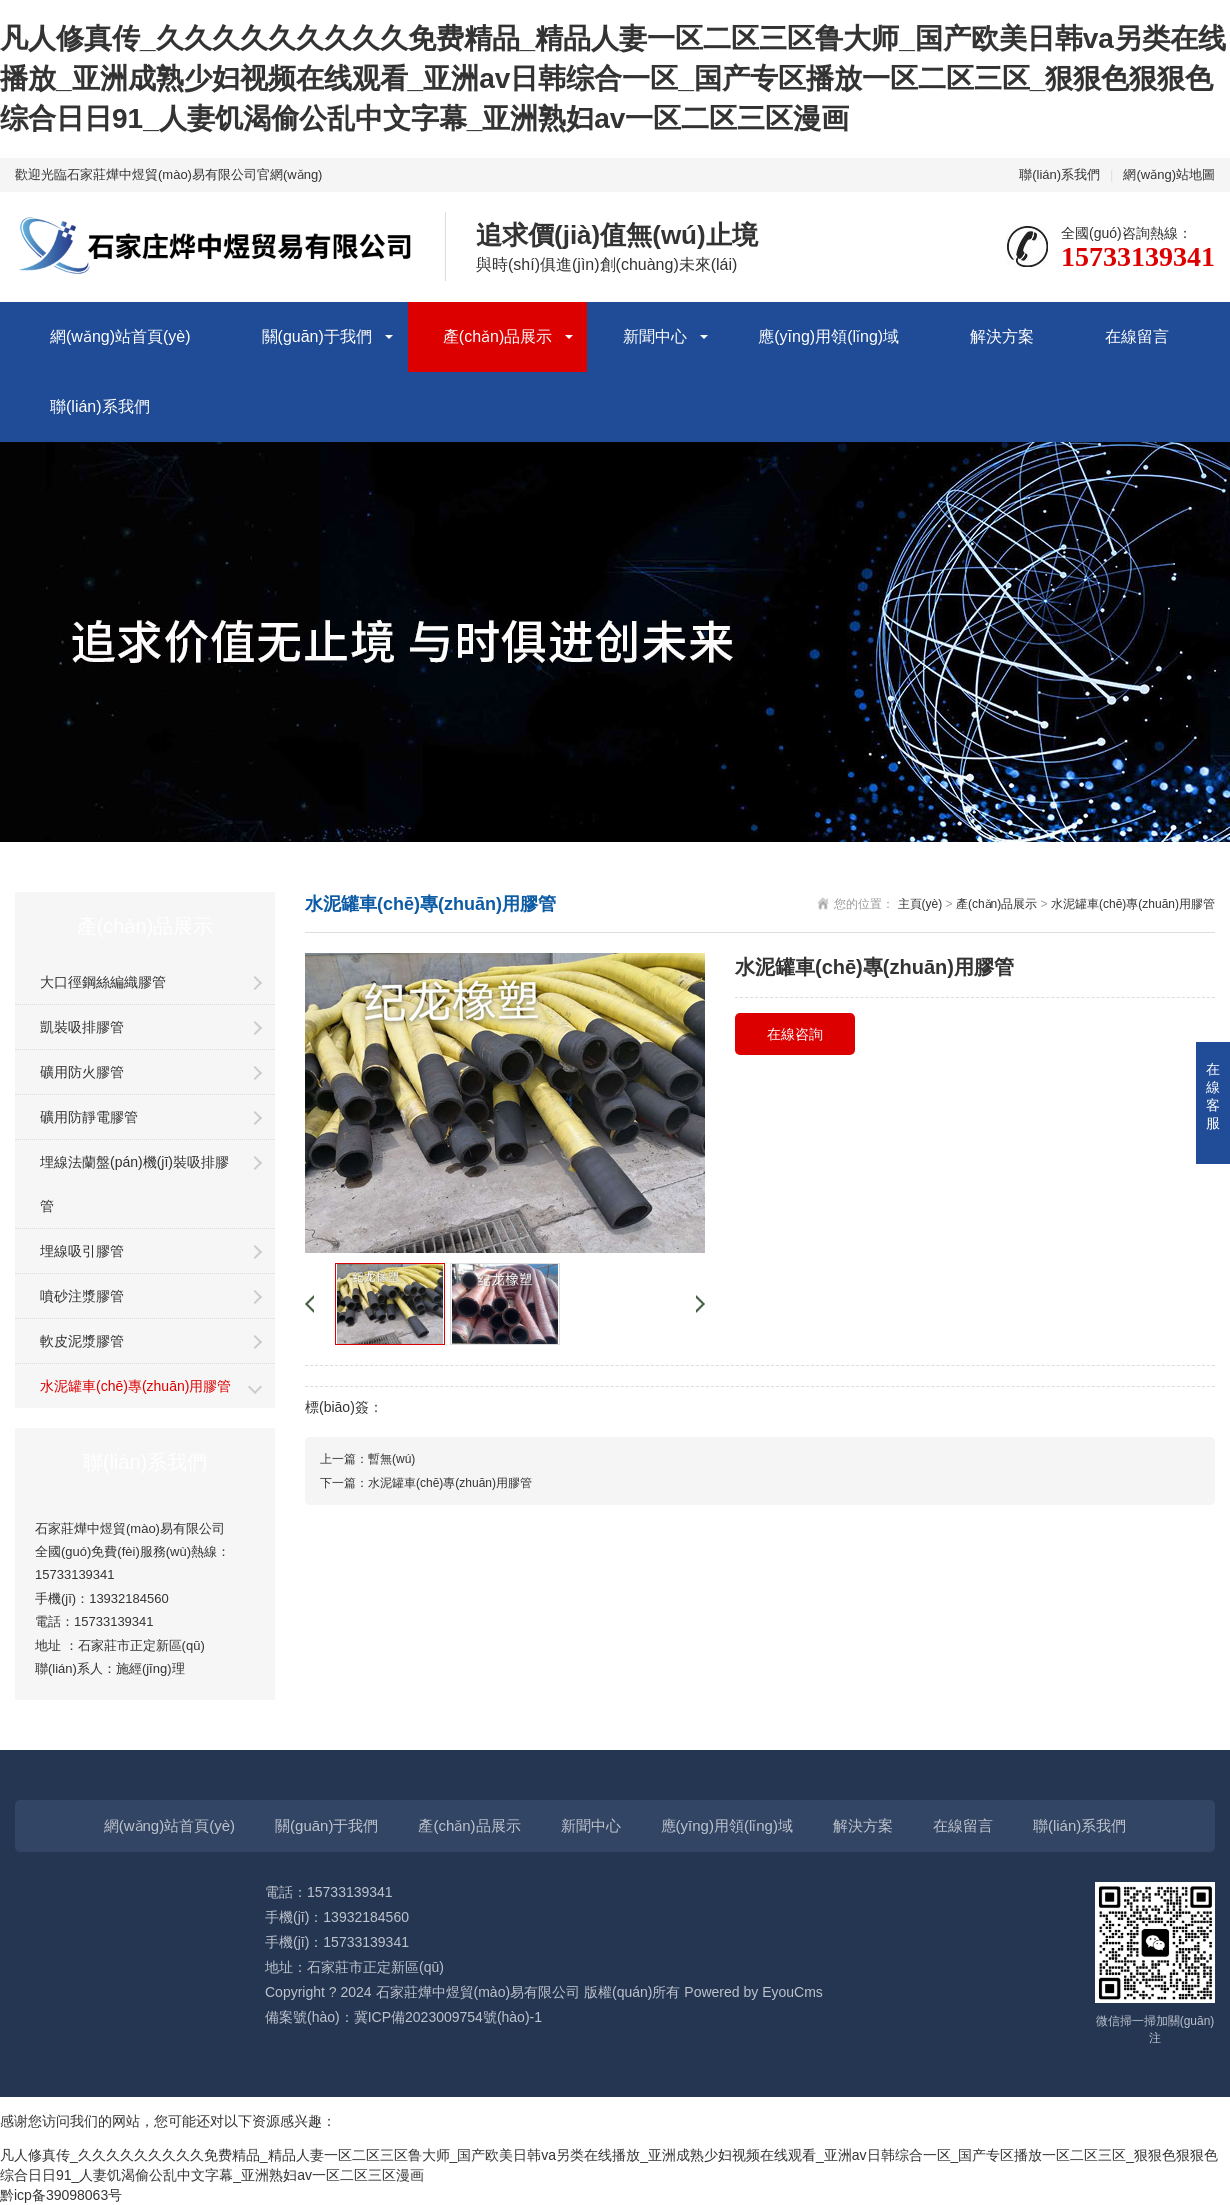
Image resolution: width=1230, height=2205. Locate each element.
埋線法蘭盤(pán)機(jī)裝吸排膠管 (134, 1184)
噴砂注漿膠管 (82, 1296)
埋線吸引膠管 (82, 1251)
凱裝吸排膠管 (82, 1027)
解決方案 (1002, 336)
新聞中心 (655, 336)
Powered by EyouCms (751, 1992)
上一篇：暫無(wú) (367, 1459)
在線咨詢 (795, 1034)
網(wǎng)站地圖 (1169, 174)
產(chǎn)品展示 (497, 336)
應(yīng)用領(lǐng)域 (828, 336)
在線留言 (1137, 336)
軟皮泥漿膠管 (82, 1341)
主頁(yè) (920, 904)
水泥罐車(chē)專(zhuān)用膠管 (135, 1386)
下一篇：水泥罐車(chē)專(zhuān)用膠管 (426, 1483)
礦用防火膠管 (82, 1072)
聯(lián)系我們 (1059, 174)
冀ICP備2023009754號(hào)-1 (448, 2017)
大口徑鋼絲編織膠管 (103, 982)
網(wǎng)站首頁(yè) (120, 336)
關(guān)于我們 (317, 336)
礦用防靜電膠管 (89, 1117)
